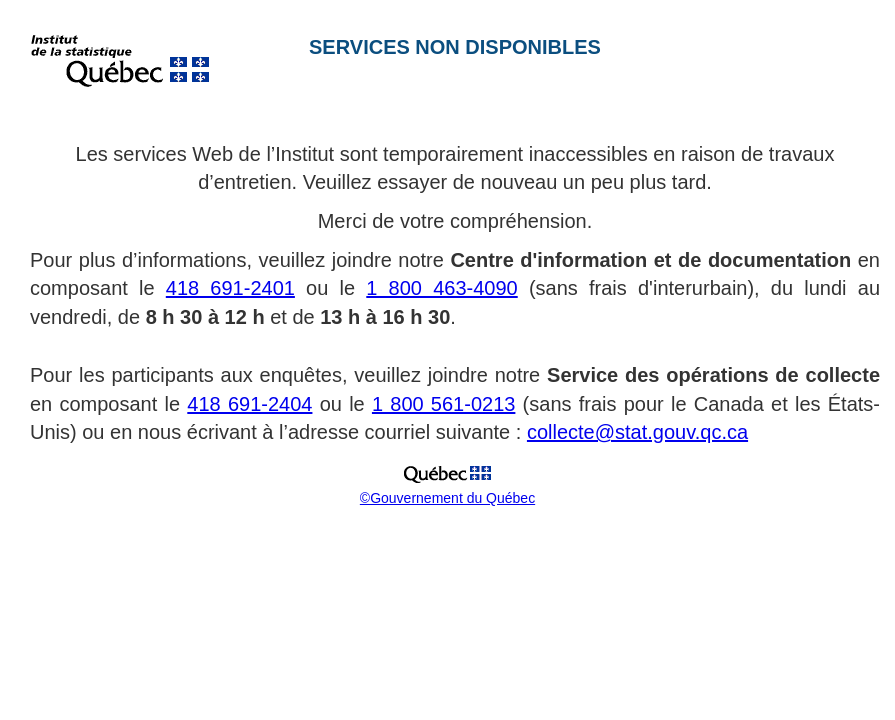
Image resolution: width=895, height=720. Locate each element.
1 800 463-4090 (441, 288)
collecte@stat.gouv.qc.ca (637, 432)
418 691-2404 (249, 404)
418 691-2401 (230, 288)
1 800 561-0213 (443, 404)
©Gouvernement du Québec (447, 498)
